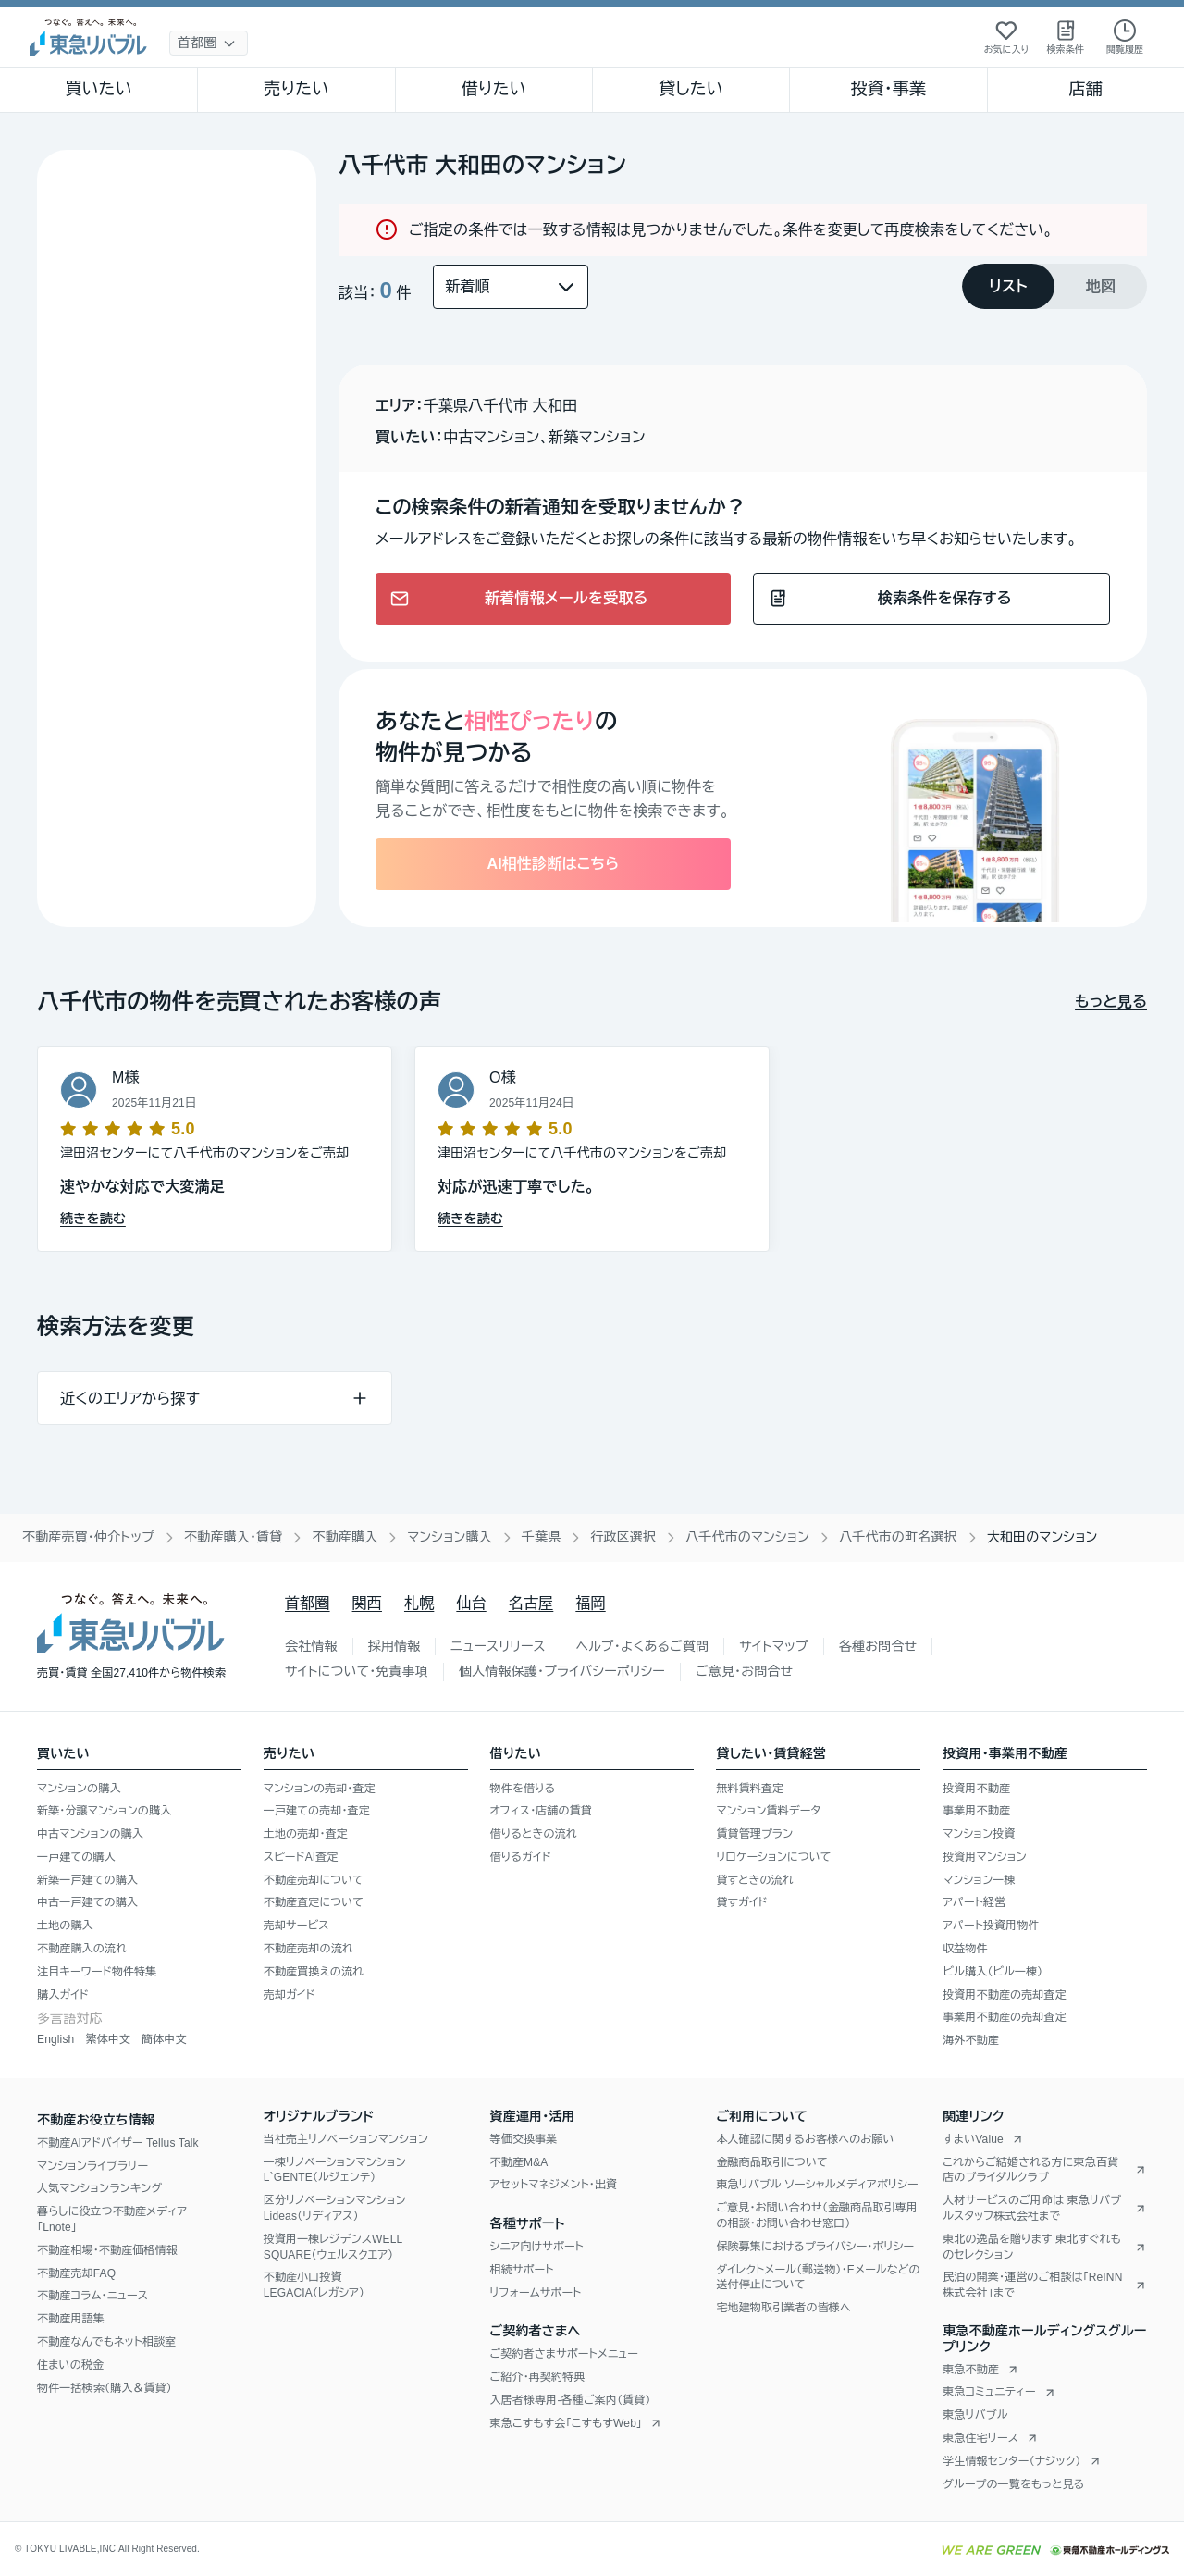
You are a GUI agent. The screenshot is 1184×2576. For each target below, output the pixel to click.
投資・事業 (888, 89)
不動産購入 (344, 1537)
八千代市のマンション (747, 1537)
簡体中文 (164, 2039)
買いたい (98, 89)
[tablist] (1054, 286)
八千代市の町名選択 (898, 1537)
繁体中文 (107, 2039)
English (55, 2039)
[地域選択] (208, 43)
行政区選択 (623, 1537)
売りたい (296, 89)
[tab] (1008, 286)
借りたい (494, 89)
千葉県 (541, 1537)
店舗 (1086, 89)
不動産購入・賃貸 (233, 1537)
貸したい (691, 89)
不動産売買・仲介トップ (88, 1537)
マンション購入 (449, 1537)
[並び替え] (510, 287)
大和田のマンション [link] (1042, 1537)
